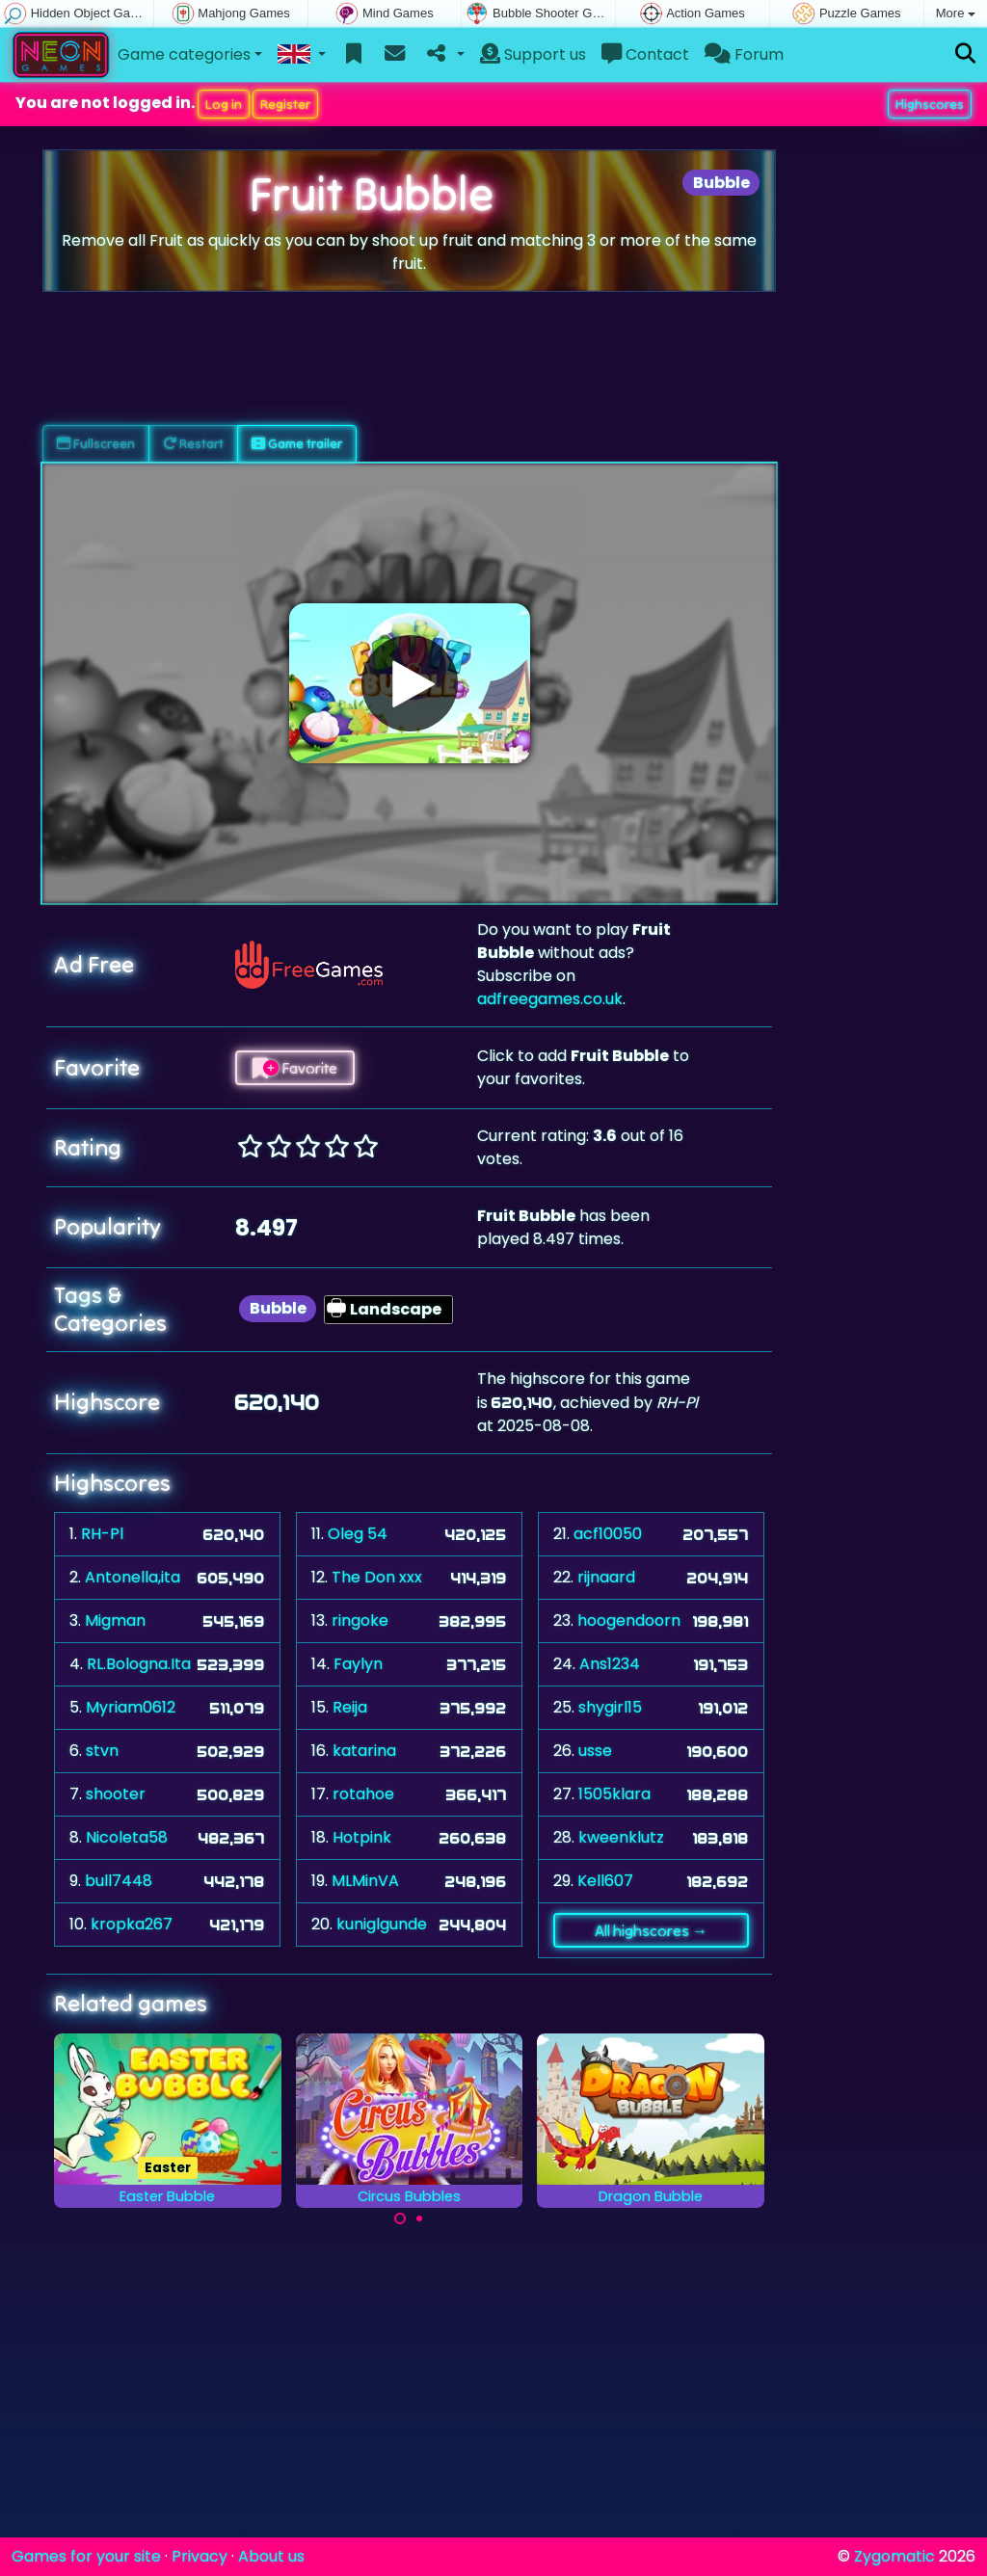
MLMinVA (365, 1881)
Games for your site (86, 2556)
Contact (645, 54)
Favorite (295, 1067)
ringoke (360, 1620)
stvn (102, 1750)
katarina (364, 1750)
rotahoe (363, 1794)
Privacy (199, 2556)
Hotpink (362, 1837)
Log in (223, 104)
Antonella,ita (132, 1577)
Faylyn (358, 1664)
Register (285, 104)
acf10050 (608, 1534)
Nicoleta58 (127, 1837)
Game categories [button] (184, 54)
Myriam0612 (130, 1707)
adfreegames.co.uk (550, 999)
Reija (350, 1707)
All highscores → (651, 1930)
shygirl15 (610, 1707)
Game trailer (297, 443)
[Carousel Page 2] (419, 2218)
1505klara (614, 1794)
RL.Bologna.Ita (139, 1664)
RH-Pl (102, 1534)
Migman (115, 1620)
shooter (116, 1794)
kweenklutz (621, 1837)
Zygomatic (894, 2556)
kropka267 (132, 1924)
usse (595, 1750)
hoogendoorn (628, 1620)
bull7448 (118, 1881)
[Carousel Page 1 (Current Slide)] (400, 2218)
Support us (533, 54)
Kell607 (605, 1881)
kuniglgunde (381, 1924)
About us (271, 2556)
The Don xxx (377, 1577)
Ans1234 (609, 1664)
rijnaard (606, 1577)
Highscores (929, 104)
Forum (744, 54)
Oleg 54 (357, 1534)
